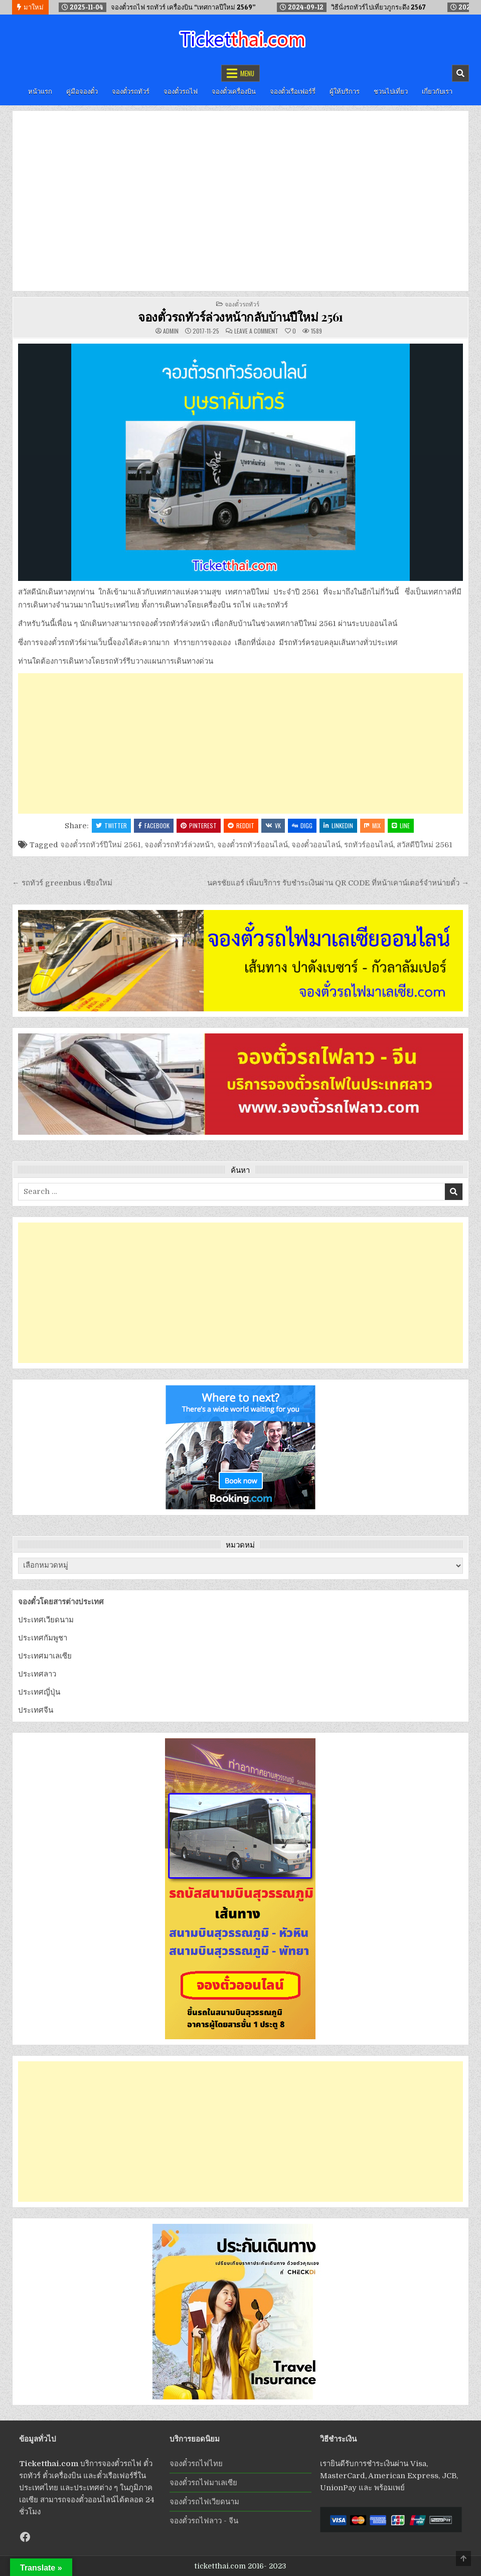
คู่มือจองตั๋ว (82, 91)
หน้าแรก (40, 91)
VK (273, 825)
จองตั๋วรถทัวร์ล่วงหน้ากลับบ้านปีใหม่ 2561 (240, 317)
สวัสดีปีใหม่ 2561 (424, 844)
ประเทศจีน (35, 1710)
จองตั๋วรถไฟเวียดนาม (204, 2501)
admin (171, 331)
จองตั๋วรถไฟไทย (196, 2463)
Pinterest (199, 825)
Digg (302, 825)
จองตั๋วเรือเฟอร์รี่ (292, 91)
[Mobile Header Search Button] (460, 73)
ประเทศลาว (37, 1674)
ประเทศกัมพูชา (42, 1637)
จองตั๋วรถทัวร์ (130, 91)
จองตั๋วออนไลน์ (316, 844)
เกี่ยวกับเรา (437, 91)
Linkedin (338, 825)
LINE (401, 825)
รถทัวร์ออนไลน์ (368, 844)
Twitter (111, 825)
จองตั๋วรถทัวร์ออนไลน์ (252, 844)
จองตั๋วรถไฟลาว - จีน (204, 2520)
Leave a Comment (256, 331)
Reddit (241, 825)
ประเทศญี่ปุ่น (39, 1692)
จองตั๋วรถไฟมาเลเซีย (203, 2482)
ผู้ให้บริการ (345, 91)
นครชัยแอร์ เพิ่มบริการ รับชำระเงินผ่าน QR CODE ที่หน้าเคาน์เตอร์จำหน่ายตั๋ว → (338, 882)
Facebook (154, 825)
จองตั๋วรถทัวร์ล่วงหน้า (179, 844)
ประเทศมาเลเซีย (45, 1655)
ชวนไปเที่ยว (391, 91)
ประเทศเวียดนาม (46, 1619)
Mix (372, 825)
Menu (247, 73)
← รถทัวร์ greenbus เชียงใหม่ (62, 882)
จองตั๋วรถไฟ (181, 91)
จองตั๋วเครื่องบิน (234, 91)
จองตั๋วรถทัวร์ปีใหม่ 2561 (100, 844)
